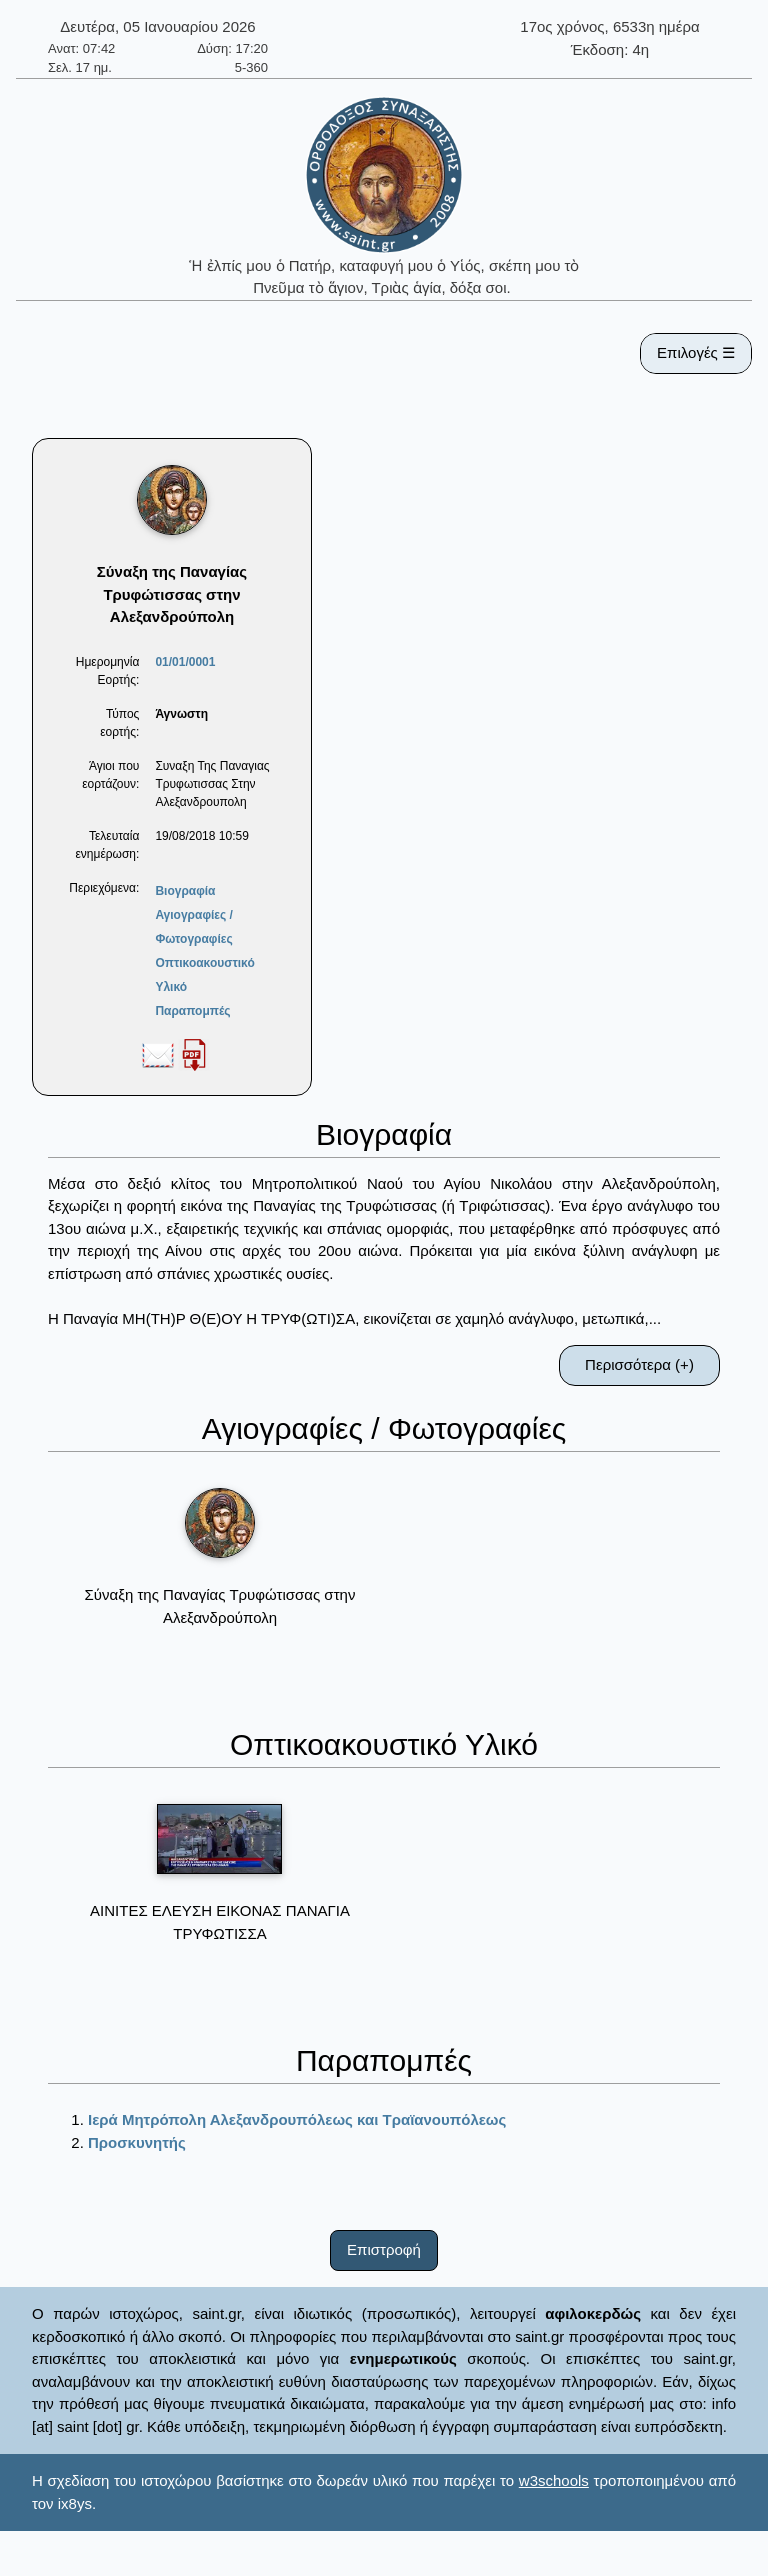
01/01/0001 (185, 662)
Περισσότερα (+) (639, 1364)
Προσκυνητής (137, 2142)
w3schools (554, 2480)
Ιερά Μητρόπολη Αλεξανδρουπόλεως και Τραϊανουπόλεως (297, 2119)
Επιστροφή (384, 2249)
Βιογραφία (185, 891)
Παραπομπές (192, 1011)
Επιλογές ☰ (696, 352)
